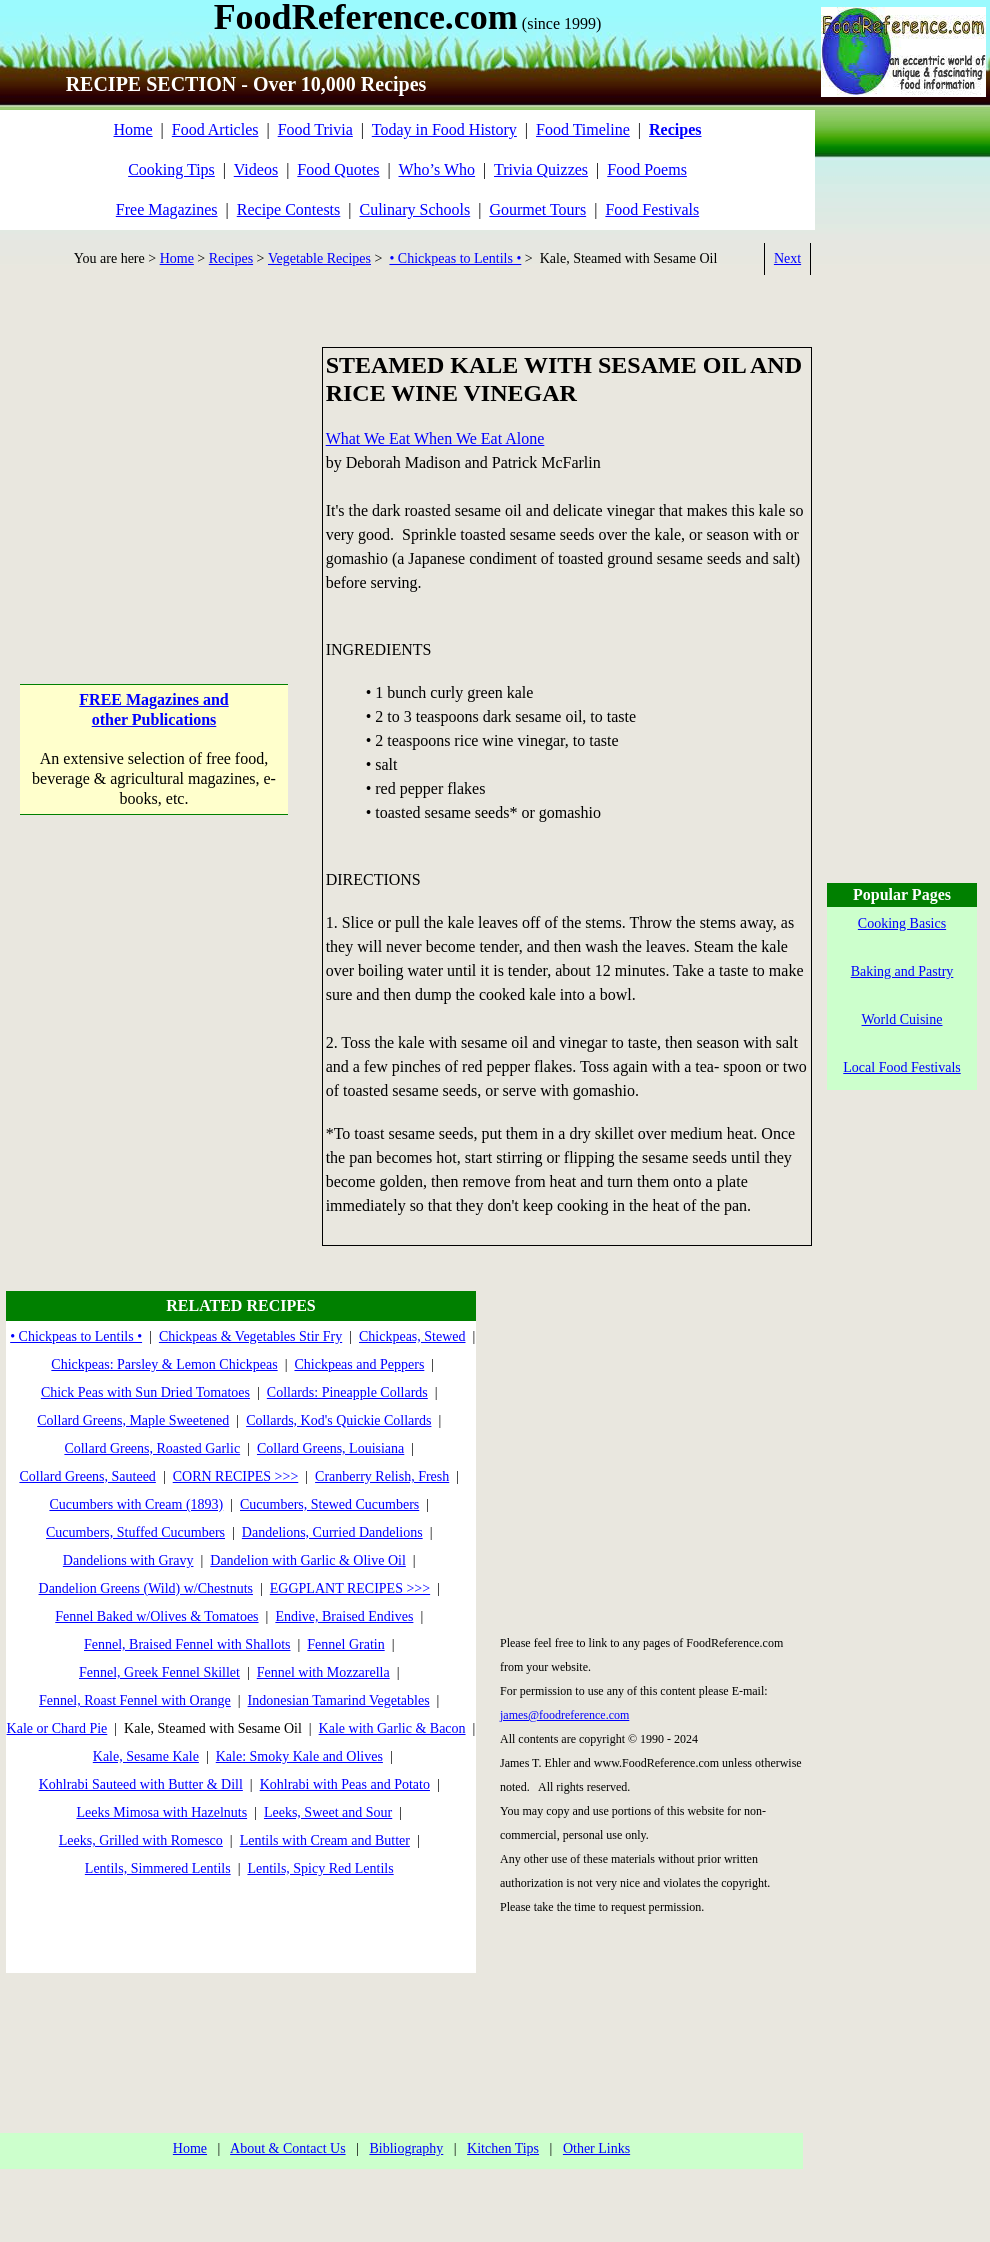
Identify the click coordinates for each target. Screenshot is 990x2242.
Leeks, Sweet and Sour (328, 1812)
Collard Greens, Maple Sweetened (133, 1420)
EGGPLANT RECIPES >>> (350, 1588)
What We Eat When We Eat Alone (435, 438)
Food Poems (647, 169)
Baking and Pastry (902, 971)
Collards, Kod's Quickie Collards (338, 1420)
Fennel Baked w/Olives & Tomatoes (156, 1616)
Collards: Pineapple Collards (347, 1392)
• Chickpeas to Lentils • (455, 258)
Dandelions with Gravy (128, 1560)
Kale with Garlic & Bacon (392, 1728)
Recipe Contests (289, 209)
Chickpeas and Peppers (359, 1364)
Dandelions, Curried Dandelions (332, 1532)
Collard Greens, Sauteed (87, 1476)
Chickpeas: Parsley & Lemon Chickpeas (164, 1364)
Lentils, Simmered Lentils (158, 1868)
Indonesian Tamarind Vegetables (339, 1700)
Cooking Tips (171, 169)
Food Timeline (583, 129)
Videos (256, 169)
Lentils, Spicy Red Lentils (320, 1868)
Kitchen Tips (503, 2148)
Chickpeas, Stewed (412, 1336)
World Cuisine (902, 1019)
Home (132, 129)
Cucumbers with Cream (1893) (136, 1504)
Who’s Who (437, 169)
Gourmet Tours (537, 209)
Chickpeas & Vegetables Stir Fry (250, 1336)
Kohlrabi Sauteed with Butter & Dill (141, 1784)
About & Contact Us (288, 2148)
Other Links (596, 2148)
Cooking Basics (902, 923)
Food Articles (215, 129)
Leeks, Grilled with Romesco (141, 1840)
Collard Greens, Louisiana (330, 1448)
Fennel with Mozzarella (323, 1672)
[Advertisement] (154, 472)
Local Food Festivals (901, 1067)
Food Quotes (338, 169)
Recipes (231, 258)
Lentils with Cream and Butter (325, 1840)
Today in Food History (444, 129)
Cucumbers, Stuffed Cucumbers (135, 1532)
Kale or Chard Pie (57, 1728)
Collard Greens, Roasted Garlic (152, 1448)
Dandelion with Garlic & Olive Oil (308, 1560)
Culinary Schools (415, 209)
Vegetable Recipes (319, 258)
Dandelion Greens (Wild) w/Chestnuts (146, 1588)
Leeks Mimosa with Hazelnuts (161, 1812)
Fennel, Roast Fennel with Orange (135, 1700)
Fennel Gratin (345, 1644)
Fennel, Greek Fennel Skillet (159, 1672)
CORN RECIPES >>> (236, 1476)
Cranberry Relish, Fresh (382, 1476)
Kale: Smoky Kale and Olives (299, 1756)
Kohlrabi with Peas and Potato (345, 1784)
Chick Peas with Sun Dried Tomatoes (145, 1392)
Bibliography (406, 2148)
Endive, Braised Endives (344, 1616)
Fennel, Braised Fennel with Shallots (187, 1644)
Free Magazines (167, 209)
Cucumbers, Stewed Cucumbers (329, 1504)
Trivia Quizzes (541, 169)
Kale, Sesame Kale (146, 1756)
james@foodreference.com (564, 1715)
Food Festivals (652, 209)
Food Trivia (315, 129)
